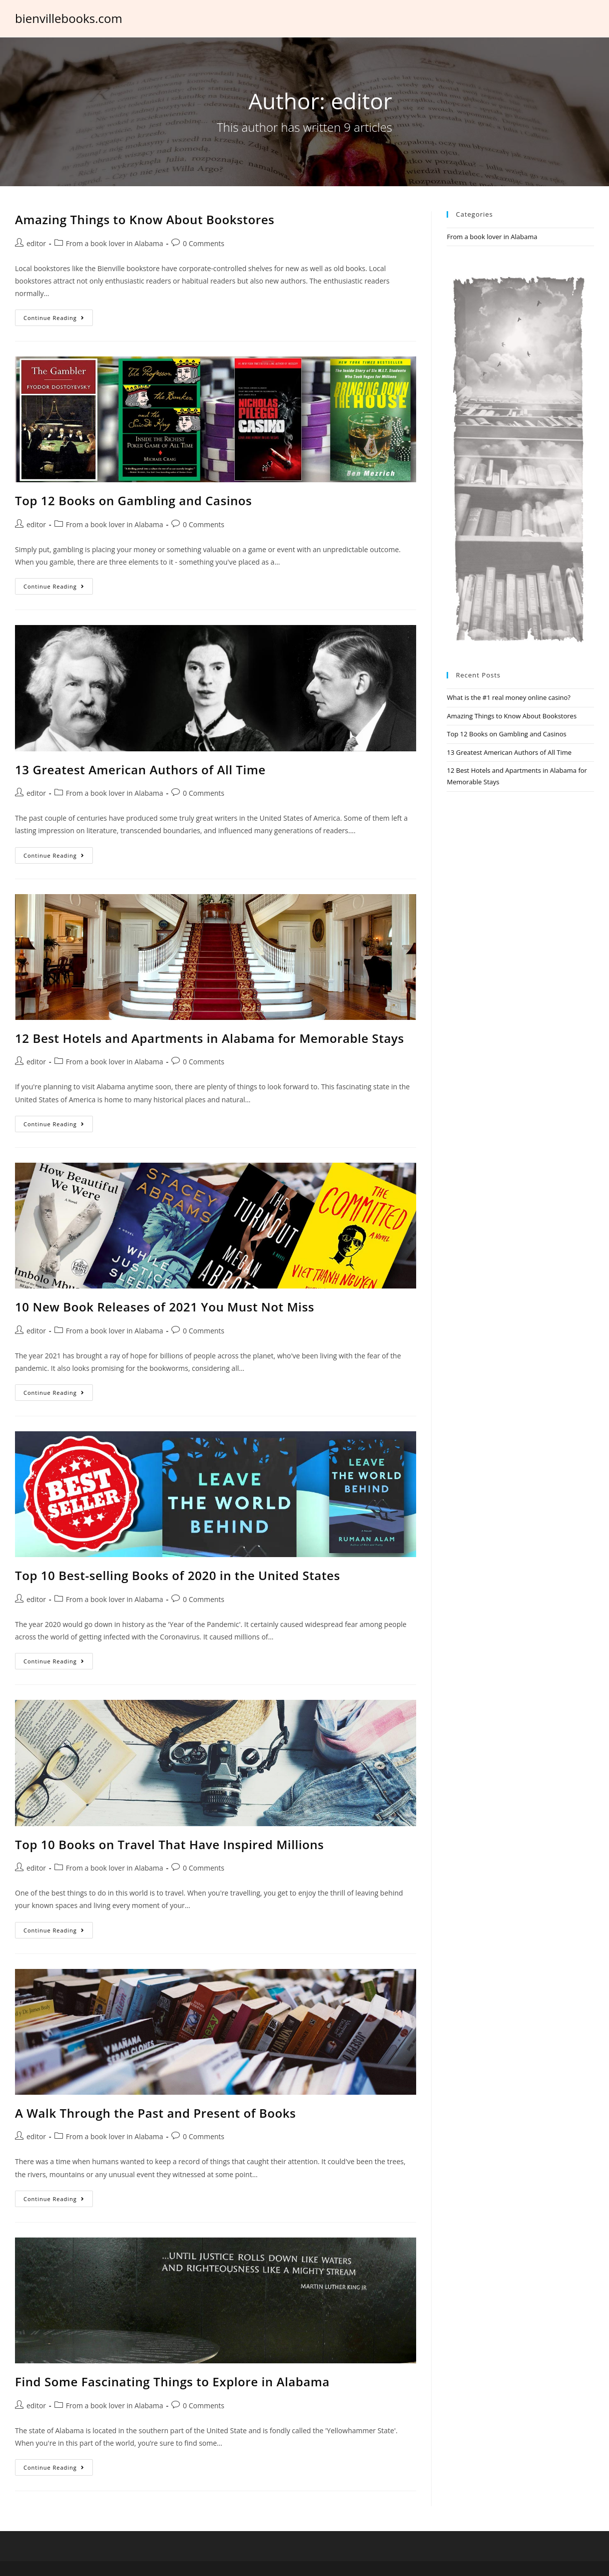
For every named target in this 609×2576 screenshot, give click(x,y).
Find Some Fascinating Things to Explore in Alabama (172, 2381)
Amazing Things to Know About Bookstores (144, 219)
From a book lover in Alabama (114, 243)
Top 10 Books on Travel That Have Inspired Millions (169, 1844)
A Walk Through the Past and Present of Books (155, 2113)
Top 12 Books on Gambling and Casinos (133, 500)
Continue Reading (53, 318)
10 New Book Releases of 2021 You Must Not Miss (164, 1306)
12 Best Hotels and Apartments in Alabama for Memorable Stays (209, 1038)
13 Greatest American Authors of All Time (140, 769)
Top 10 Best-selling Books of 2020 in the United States (177, 1575)
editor (36, 243)
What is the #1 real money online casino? (508, 697)
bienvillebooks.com (68, 18)
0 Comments (203, 243)
